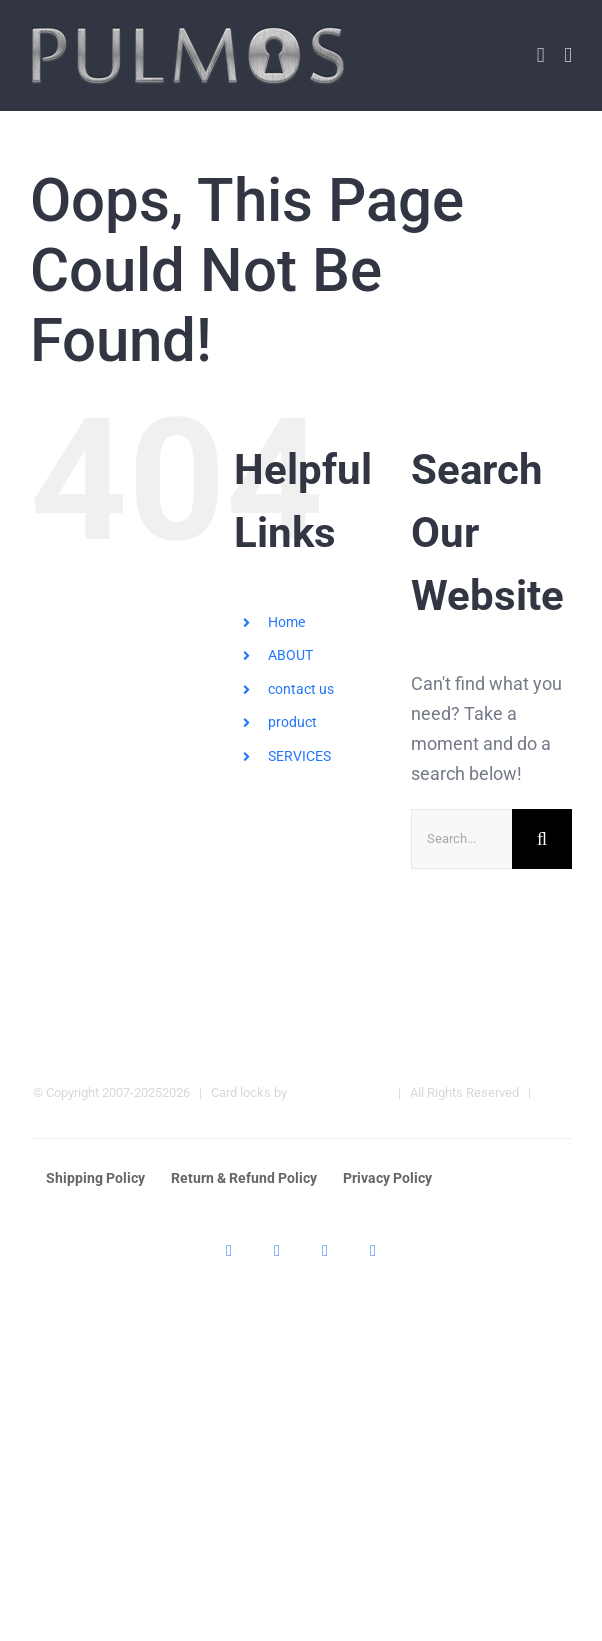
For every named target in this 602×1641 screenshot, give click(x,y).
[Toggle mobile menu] (568, 55)
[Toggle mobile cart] (541, 55)
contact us (301, 689)
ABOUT (290, 655)
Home (286, 622)
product (292, 722)
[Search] (542, 839)
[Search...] (461, 839)
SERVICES (299, 756)
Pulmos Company (339, 1092)
